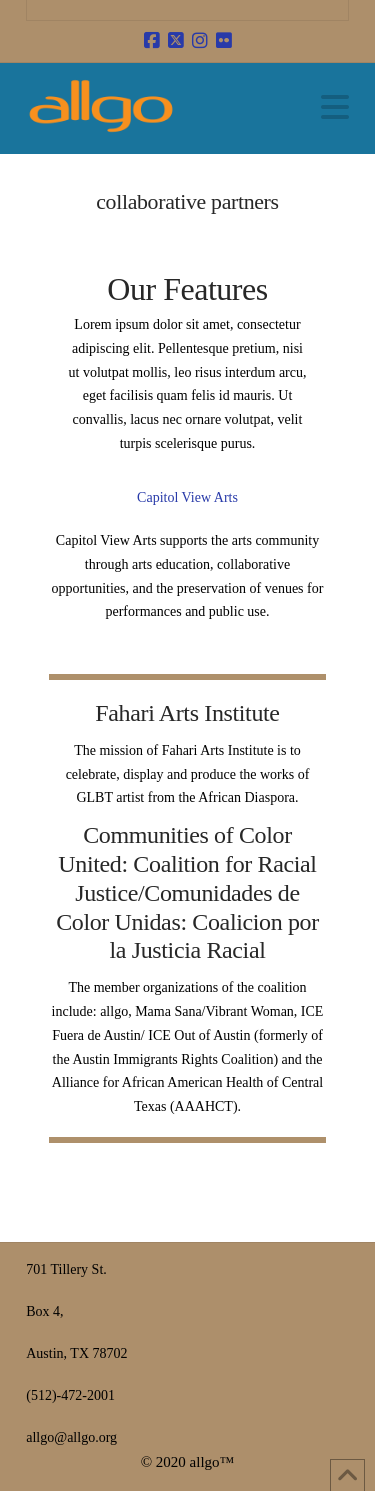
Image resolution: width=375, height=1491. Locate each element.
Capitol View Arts (187, 497)
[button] (335, 107)
